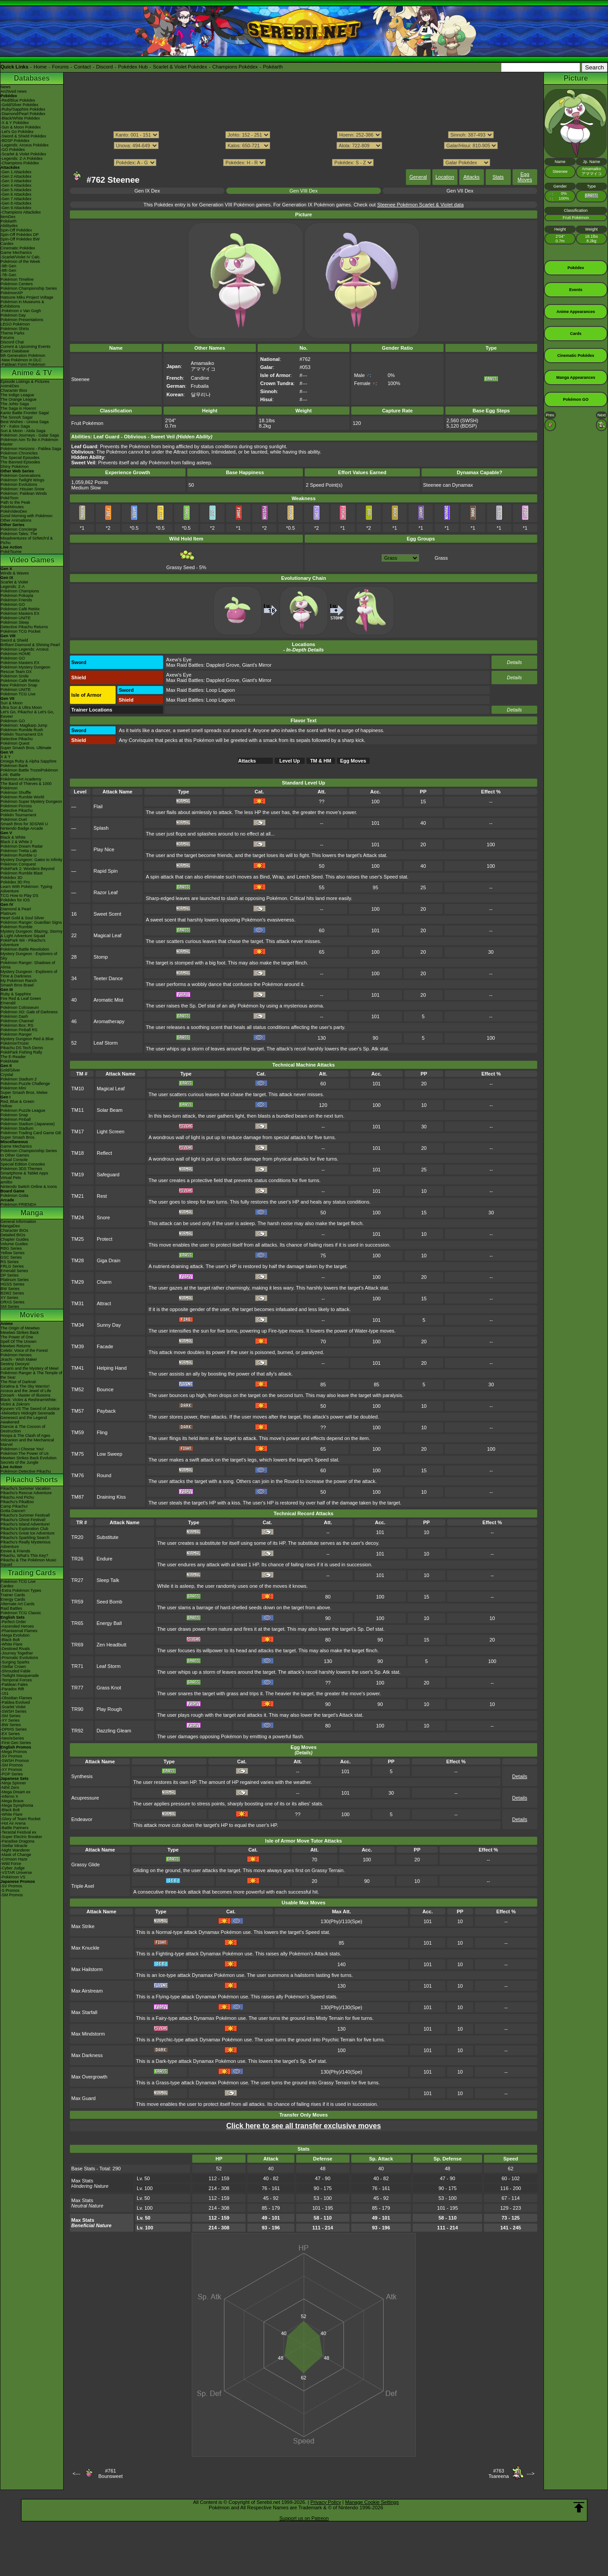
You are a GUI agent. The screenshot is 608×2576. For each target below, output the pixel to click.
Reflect (104, 1153)
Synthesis (82, 1776)
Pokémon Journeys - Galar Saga (29, 435)
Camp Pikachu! (14, 1506)
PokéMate (9, 1061)
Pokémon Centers (16, 284)
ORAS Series (12, 1302)
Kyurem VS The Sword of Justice (30, 1408)
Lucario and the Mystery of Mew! (29, 1368)
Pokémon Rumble (16, 927)
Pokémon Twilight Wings (22, 480)
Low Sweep (109, 1454)
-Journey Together (16, 1653)
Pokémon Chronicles (19, 453)
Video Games (31, 560)
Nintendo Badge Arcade (21, 828)
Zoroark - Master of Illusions (25, 1395)
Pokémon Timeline (17, 279)
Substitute (107, 1537)
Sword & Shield (14, 640)
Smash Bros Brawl (17, 985)
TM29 (77, 1282)
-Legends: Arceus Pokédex (24, 145)
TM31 (77, 1303)
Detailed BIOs (13, 1235)
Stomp (101, 957)
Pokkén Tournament (18, 815)
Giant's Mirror (257, 665)
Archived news (13, 91)
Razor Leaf (106, 892)
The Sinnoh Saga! (16, 417)
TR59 (77, 1601)
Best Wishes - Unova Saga (24, 422)
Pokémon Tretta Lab (18, 851)
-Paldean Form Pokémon (22, 364)
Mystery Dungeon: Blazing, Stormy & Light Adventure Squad (31, 933)
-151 (4, 1693)
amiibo (6, 1182)
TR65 (77, 1623)
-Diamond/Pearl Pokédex (22, 113)
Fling (102, 1432)
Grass (441, 558)
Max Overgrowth (89, 2076)
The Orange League (18, 399)
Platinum (8, 913)
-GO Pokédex (12, 149)
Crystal (6, 1074)
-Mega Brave (12, 1801)
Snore (103, 1217)
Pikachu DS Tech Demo (21, 1048)
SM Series (9, 1306)
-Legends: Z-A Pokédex (21, 158)
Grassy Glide (85, 1864)
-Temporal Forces (16, 1680)
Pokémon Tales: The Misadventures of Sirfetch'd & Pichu (26, 538)
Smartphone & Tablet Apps (24, 1173)
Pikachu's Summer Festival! (25, 1515)
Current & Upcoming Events (25, 346)
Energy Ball (108, 1623)
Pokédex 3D (11, 877)
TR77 (77, 1687)
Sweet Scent (107, 914)
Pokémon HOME (15, 654)
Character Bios (13, 390)
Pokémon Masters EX (19, 613)
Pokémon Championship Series (28, 288)
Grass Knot (108, 1687)
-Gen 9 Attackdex (15, 208)
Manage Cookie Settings (372, 2502)
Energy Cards (12, 1599)
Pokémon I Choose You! (22, 1449)
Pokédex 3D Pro (15, 882)
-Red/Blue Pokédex (17, 100)
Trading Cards (32, 1573)
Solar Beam (109, 1110)
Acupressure (85, 1797)
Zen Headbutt (111, 1644)
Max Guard (83, 2098)
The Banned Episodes (20, 462)
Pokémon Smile (14, 676)
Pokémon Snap (14, 1115)
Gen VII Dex (460, 190)
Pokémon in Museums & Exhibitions (22, 304)
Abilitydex (9, 225)
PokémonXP (11, 293)
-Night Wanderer (15, 1850)
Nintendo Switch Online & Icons (28, 1186)
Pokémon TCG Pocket (20, 631)
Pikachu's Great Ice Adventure (27, 1533)
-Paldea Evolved (15, 1702)
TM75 (77, 1454)
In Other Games (14, 1155)
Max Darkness (87, 2055)
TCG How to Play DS (19, 895)
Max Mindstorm (88, 2033)
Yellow (6, 1106)
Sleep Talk (107, 1580)
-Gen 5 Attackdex (15, 190)
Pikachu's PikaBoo (17, 1502)
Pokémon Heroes (16, 1355)
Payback (106, 1411)
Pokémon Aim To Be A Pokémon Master (29, 441)
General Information (18, 1221)
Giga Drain (109, 1260)
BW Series (10, 1288)
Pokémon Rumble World (22, 797)
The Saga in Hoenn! (18, 408)
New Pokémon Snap (18, 685)
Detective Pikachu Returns (24, 627)
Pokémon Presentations (21, 319)
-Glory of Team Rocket (20, 1819)
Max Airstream (87, 1990)
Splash (101, 828)
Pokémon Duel (13, 819)
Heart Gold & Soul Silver (22, 918)
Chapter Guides (14, 1239)
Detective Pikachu (16, 739)
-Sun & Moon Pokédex (20, 127)
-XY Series (10, 1720)
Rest (102, 1196)
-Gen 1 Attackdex (15, 172)
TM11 (77, 1110)
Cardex (6, 243)
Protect (104, 1239)
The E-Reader (13, 1056)
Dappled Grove (222, 665)
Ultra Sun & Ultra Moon (21, 707)
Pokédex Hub (133, 66)
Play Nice (104, 849)
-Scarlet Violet (13, 1707)
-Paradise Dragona (17, 1841)
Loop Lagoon (220, 690)
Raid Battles (11, 1608)
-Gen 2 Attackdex (15, 176)
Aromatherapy (109, 1021)
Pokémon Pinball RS (19, 1030)
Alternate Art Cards (17, 1604)
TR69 (77, 1644)
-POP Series (11, 1774)
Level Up (289, 760)
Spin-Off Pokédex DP (19, 234)
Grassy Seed (181, 564)
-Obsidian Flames (16, 1698)
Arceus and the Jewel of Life (25, 1391)
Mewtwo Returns (15, 1346)
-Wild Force (10, 1863)
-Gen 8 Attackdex (15, 203)
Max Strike (83, 1926)
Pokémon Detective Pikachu (25, 1471)
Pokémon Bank (14, 765)
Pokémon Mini (13, 1088)
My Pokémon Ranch (18, 980)
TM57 (77, 1411)
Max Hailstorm (87, 1969)
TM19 (77, 1174)
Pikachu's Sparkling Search (24, 1537)
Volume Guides (14, 1244)
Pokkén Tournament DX (21, 734)
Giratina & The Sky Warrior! (25, 1386)
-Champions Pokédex (19, 163)
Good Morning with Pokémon (26, 516)
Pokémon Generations (20, 475)
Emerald (8, 1003)
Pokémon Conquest (18, 864)
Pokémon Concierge (18, 529)
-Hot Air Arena (13, 1823)
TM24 (77, 1217)
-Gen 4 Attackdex (15, 185)
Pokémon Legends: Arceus (24, 649)
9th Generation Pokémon (22, 355)
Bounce (105, 1389)
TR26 (77, 1558)
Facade (105, 1346)
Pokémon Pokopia (16, 595)
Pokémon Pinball (15, 1119)
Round (104, 1475)
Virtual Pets (10, 1177)
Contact (82, 66)
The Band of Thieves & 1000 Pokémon (26, 785)
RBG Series (11, 1248)
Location (445, 177)
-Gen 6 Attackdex (15, 194)
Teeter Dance (108, 978)
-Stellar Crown (13, 1666)
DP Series (9, 1275)
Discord (104, 66)
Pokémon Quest (15, 743)
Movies (32, 1315)
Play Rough (109, 1709)
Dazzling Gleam (113, 1730)
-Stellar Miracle (13, 1845)
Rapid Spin (106, 871)
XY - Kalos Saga (15, 426)
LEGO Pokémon (15, 324)
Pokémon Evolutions (18, 484)
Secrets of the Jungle (19, 1462)
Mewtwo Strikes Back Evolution (28, 1458)
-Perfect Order (13, 1622)
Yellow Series (12, 1253)
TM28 (77, 1260)
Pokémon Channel (17, 1021)
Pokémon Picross (16, 806)
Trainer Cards (12, 1595)
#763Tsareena (498, 2473)
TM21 (77, 1196)
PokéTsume (11, 551)
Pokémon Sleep (14, 622)
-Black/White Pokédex (20, 118)
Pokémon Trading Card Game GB (30, 1133)
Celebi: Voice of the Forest (24, 1350)
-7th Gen (8, 275)
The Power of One (16, 1337)
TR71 (77, 1666)
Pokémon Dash (14, 1016)
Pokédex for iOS (15, 900)
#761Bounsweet (110, 2473)
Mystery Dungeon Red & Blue (27, 1039)
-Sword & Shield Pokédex (23, 136)
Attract (104, 1303)
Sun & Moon (11, 703)
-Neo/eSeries (12, 1738)
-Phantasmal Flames (19, 1631)
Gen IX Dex (147, 190)
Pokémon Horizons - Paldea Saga (30, 448)
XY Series (9, 1297)
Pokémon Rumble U (18, 855)
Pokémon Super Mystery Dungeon (31, 801)
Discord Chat (12, 342)
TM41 (77, 1368)
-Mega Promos (13, 1751)
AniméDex (9, 386)
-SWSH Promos (14, 1760)
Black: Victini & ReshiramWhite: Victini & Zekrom (28, 1401)
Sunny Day (109, 1325)
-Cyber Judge (12, 1868)
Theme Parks (12, 333)
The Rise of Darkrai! (18, 1382)
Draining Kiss (111, 1497)
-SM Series (10, 1716)
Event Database (14, 351)
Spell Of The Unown (18, 1341)
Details (514, 662)
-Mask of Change (15, 1854)
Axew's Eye (179, 659)
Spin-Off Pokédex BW (19, 239)
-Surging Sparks (15, 1662)
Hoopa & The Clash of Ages (25, 1435)
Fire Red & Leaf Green (20, 998)
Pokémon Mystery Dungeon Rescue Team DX (25, 669)
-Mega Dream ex (15, 1792)
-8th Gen (8, 270)
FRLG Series (12, 1266)
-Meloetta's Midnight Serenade (27, 1413)
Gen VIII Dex (303, 190)
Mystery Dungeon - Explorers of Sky (28, 956)
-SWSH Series (13, 1711)
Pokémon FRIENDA (18, 1204)
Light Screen (111, 1131)
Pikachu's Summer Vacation (25, 1488)
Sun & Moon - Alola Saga (23, 431)
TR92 (77, 1730)
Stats (498, 177)
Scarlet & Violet (14, 582)
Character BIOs (14, 1230)
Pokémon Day (13, 315)
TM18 (77, 1153)
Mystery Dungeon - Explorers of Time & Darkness (28, 973)
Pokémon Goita (14, 1195)
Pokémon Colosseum (19, 1007)
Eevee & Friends (15, 1551)
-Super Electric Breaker (21, 1836)
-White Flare (11, 1644)
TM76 (77, 1475)
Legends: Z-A (12, 586)
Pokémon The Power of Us (24, 1453)
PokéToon (9, 498)
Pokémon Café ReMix (20, 609)
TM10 (77, 1088)
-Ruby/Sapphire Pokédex (22, 109)
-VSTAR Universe (16, 1872)
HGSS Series (12, 1284)
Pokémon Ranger (16, 1034)
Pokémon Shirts (14, 328)
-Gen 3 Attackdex (15, 181)
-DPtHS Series (13, 1729)
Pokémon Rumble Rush (21, 730)
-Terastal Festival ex (18, 1832)
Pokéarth (273, 66)
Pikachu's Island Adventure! (25, 1524)
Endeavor (81, 1819)
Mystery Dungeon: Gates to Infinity (31, 859)
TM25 (77, 1239)
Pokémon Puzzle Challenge (25, 1083)
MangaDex (10, 1226)
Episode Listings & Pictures (24, 381)
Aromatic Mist (109, 1000)
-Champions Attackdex (20, 212)
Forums (60, 66)
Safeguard (108, 1174)
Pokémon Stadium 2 (18, 1079)
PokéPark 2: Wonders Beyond (27, 868)
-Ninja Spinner (13, 1783)
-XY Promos (11, 1769)
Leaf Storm (106, 1043)
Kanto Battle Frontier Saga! (24, 413)
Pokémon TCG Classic (20, 1613)
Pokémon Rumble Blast (21, 873)
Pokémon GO (12, 604)
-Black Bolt (10, 1639)
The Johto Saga (14, 404)
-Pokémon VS (13, 1877)
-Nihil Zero (9, 1787)
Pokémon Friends (16, 600)
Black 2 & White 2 (16, 842)
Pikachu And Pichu (17, 1497)
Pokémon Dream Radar (21, 846)
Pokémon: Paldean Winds (23, 493)
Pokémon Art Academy (20, 779)
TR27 (77, 1580)
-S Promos (10, 1890)
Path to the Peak (15, 502)
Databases (32, 78)
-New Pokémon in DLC (21, 360)
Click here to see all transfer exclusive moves (303, 2126)
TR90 (77, 1709)
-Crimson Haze (13, 1859)
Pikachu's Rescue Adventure (26, 1493)
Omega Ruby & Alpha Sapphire (28, 761)
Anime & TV (32, 373)
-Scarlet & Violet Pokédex (23, 154)
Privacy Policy (325, 2502)
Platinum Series (14, 1279)
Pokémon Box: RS (17, 1025)
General (418, 177)
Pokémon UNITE (15, 618)
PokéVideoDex (13, 511)
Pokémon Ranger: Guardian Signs (31, 922)
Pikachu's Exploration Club (24, 1528)
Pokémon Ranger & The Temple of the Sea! (31, 1375)
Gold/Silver (10, 1070)
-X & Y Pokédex (14, 122)
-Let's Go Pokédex (17, 131)
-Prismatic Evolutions (19, 1657)
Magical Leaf (107, 935)
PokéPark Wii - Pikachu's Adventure (22, 942)
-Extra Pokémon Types (20, 1590)
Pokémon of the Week (20, 261)
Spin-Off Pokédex (16, 230)
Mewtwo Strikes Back (19, 1332)
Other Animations (15, 520)
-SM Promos (11, 1765)
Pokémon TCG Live (17, 694)
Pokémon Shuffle (15, 792)
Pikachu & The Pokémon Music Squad (28, 1562)
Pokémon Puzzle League (22, 1110)
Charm (104, 1282)
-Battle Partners (14, 1828)
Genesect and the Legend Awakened (23, 1419)
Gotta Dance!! (13, 1511)
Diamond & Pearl (15, 909)
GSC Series (11, 1257)
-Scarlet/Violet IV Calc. (20, 257)
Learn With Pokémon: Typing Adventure (26, 888)
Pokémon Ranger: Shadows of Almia (27, 964)
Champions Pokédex (235, 66)
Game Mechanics (16, 252)
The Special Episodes (19, 457)
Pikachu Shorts (32, 1479)
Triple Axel (82, 1886)
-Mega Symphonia (16, 1805)
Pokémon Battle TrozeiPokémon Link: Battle (29, 772)
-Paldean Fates (14, 1684)
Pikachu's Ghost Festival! (23, 1519)
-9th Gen (8, 266)
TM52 (77, 1389)
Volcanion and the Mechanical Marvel (27, 1442)
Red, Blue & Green (17, 1101)
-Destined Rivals (15, 1648)
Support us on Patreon (303, 2518)
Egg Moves (524, 176)
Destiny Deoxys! (15, 1364)
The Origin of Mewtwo (20, 1328)
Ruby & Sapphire (15, 994)
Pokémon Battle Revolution (24, 949)
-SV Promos (11, 1756)
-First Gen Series (15, 1742)
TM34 (77, 1325)
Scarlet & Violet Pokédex (180, 66)
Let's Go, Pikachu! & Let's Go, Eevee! (27, 714)
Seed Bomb (109, 1601)
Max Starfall (84, 2012)
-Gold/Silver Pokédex (19, 105)
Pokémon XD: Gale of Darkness (29, 1012)
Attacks (471, 177)
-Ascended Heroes (17, 1626)
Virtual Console (14, 1159)
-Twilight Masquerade (19, 1675)
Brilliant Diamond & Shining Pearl (30, 645)
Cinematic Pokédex (17, 248)
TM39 (77, 1346)
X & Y (5, 756)
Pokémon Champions (19, 591)
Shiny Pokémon (14, 466)
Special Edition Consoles (22, 1164)
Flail (98, 806)
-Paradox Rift (12, 1689)
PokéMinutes (12, 507)
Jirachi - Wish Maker (18, 1359)
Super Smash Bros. (17, 1137)
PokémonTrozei (14, 1043)
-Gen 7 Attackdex (15, 199)
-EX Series (10, 1734)
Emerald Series (14, 1271)
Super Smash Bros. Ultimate (26, 748)
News (5, 87)
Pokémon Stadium (17, 1128)
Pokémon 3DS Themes (21, 1168)
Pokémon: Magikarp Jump (23, 725)
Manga (32, 1213)
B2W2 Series (12, 1293)
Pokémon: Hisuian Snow (22, 489)
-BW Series (10, 1725)
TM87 (77, 1497)
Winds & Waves (14, 573)
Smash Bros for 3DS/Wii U (24, 824)
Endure (104, 1558)
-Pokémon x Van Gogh (20, 311)
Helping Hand (112, 1368)
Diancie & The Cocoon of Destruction (22, 1428)
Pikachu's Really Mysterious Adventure (25, 1544)
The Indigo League (17, 395)
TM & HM (320, 760)
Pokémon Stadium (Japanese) (27, 1124)
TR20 (77, 1537)
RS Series (9, 1262)
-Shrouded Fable (15, 1671)
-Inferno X (9, 1796)
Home (40, 66)
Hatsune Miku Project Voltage (26, 297)
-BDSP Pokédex (15, 140)
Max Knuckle (85, 1947)
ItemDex (8, 216)
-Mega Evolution (15, 1635)
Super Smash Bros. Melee (23, 1092)
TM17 (77, 1131)
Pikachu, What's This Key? (24, 1555)
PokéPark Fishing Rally (21, 1052)
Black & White (13, 837)
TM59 (77, 1432)
